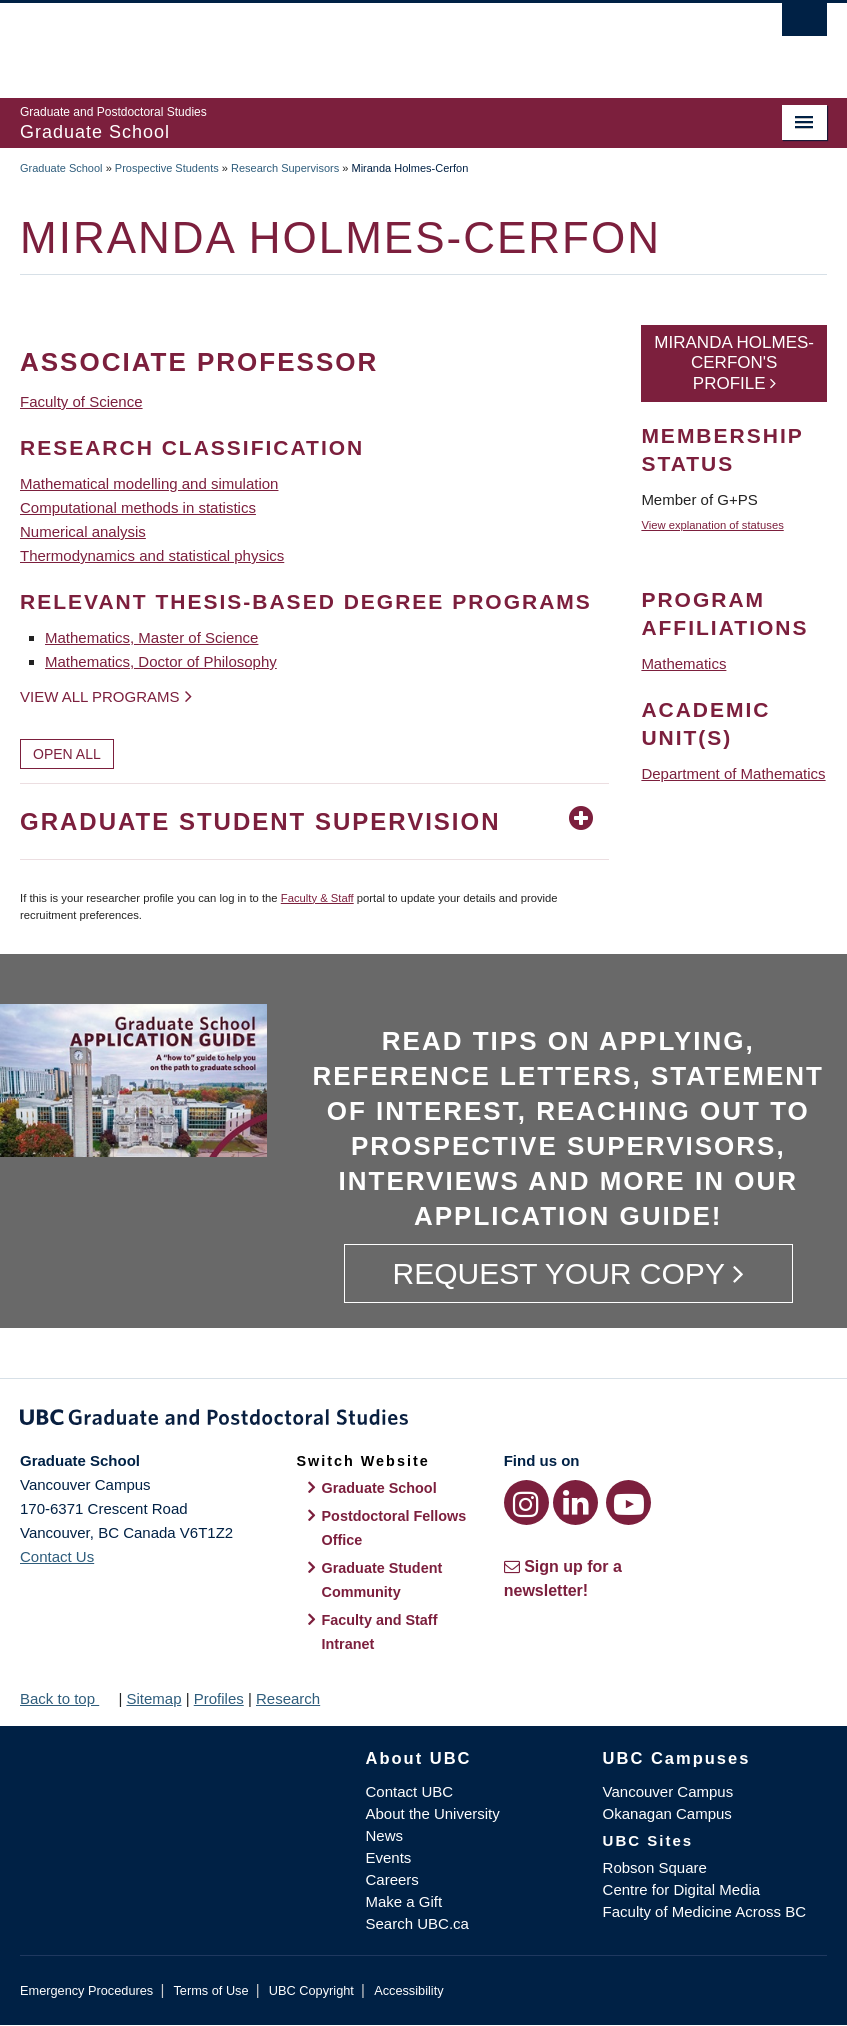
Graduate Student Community (382, 1580)
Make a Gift (404, 1901)
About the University (433, 1813)
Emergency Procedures (86, 1990)
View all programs (100, 696)
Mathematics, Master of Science (151, 637)
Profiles (219, 1698)
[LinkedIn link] (575, 1502)
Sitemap (153, 1698)
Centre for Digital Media (682, 1889)
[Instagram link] (526, 1502)
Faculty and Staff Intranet (380, 1632)
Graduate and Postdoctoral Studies (423, 1421)
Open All (67, 754)
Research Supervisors (285, 168)
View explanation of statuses (712, 525)
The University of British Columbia (363, 41)
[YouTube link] (628, 1502)
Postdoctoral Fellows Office (394, 1528)
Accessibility (408, 1990)
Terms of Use (210, 1990)
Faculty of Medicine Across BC (704, 1911)
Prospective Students (167, 168)
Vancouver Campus (668, 1791)
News (385, 1835)
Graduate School (61, 168)
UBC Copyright (311, 1990)
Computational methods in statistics (138, 507)
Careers (392, 1879)
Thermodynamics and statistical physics (152, 555)
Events (389, 1857)
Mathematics (683, 663)
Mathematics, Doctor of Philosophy (161, 661)
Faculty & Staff (317, 898)
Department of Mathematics (733, 773)
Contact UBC (410, 1791)
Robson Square (655, 1867)
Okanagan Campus (667, 1813)
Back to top (67, 1698)
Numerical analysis (83, 531)
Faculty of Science (81, 401)
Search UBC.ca (417, 1923)
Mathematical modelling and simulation (149, 483)
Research (288, 1698)
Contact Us (57, 1556)
